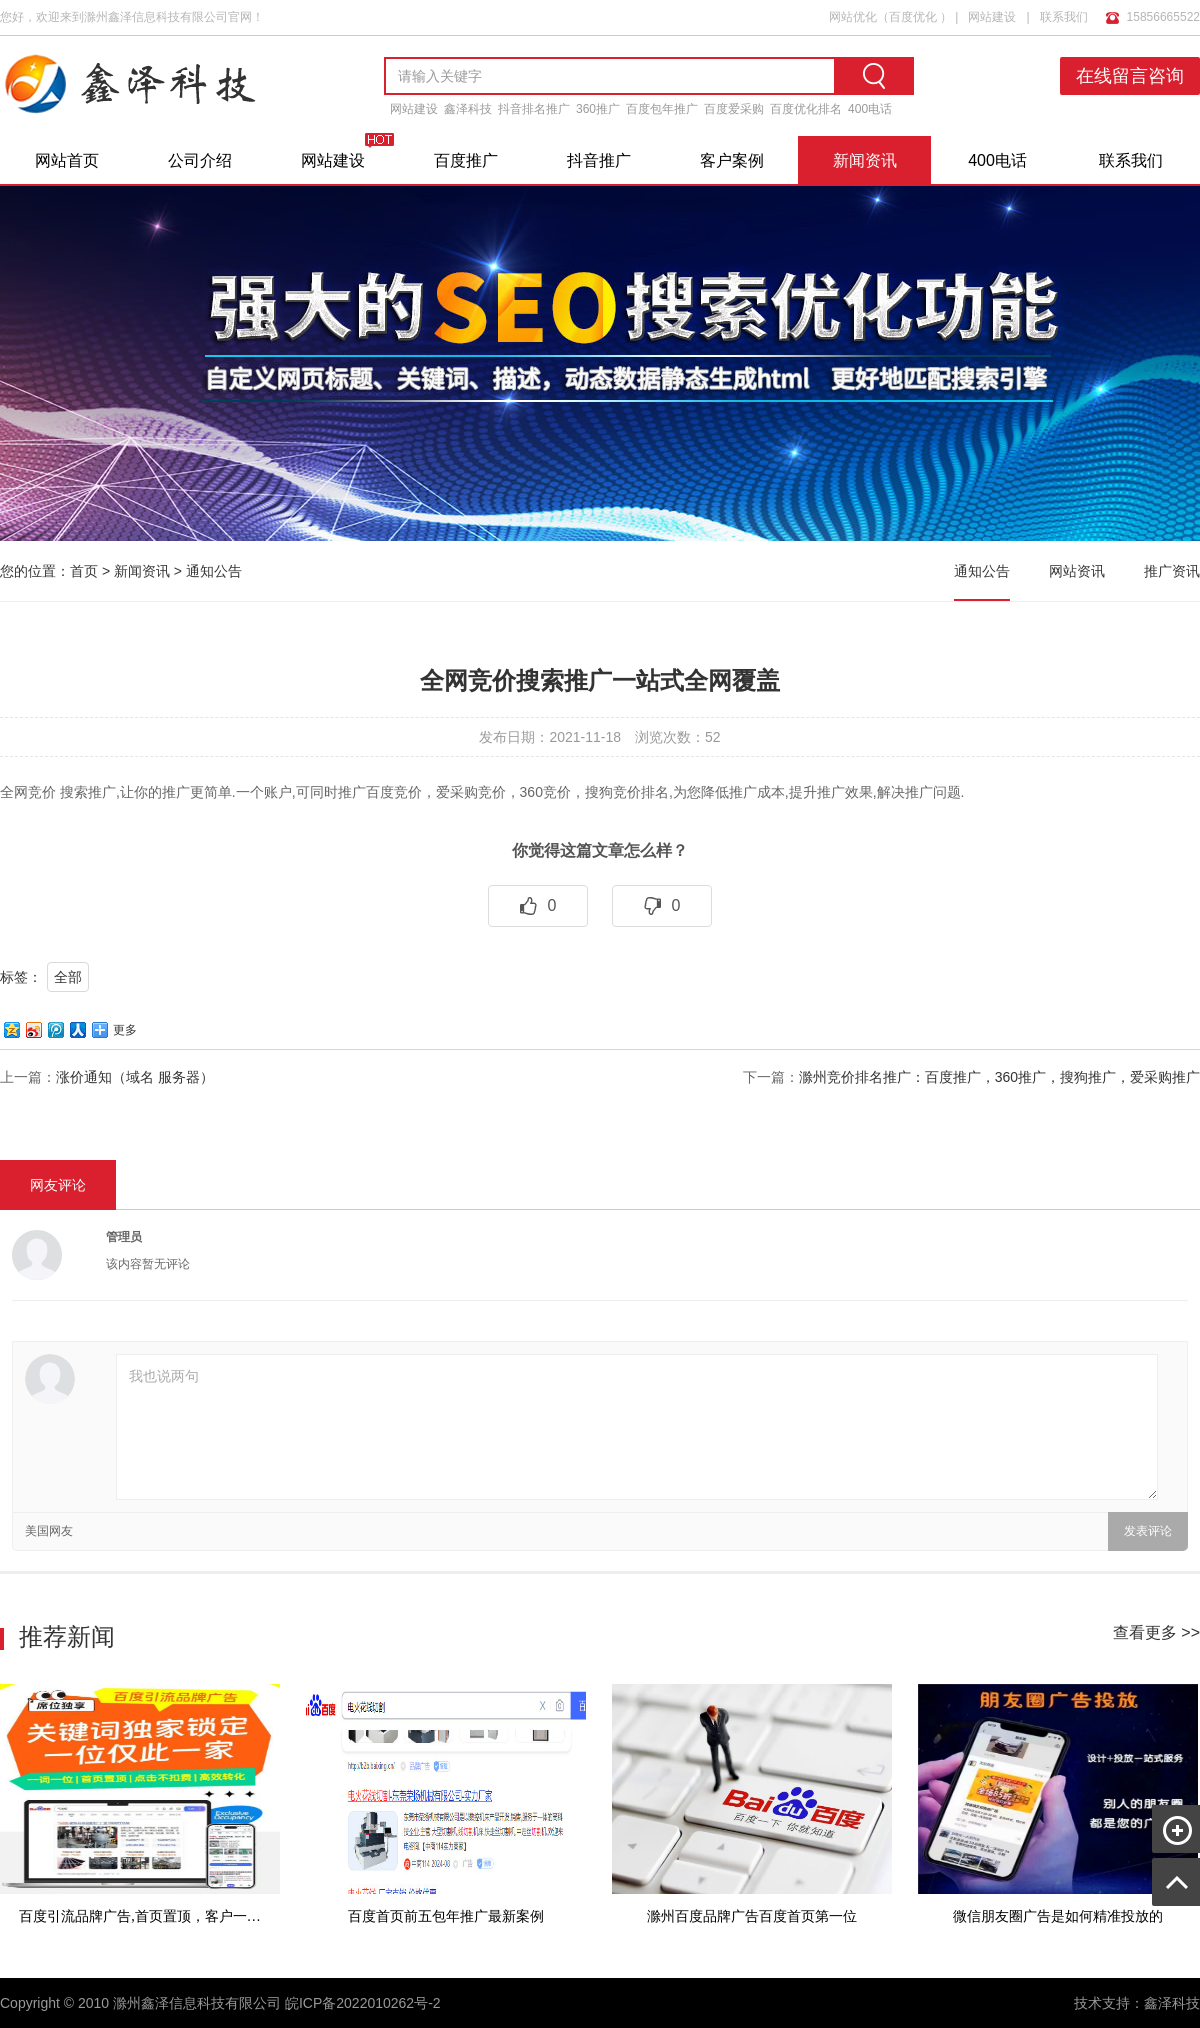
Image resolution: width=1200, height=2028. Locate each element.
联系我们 (1064, 17)
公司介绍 (200, 160)
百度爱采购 (734, 109)
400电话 (870, 109)
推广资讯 (1172, 571)
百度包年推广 (662, 109)
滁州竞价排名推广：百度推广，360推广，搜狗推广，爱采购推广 (999, 1077)
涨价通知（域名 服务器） (135, 1077)
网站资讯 (1077, 571)
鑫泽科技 (468, 109)
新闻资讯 (865, 160)
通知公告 (214, 571)
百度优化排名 (806, 109)
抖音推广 (599, 160)
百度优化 (913, 17)
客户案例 (732, 160)
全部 (68, 977)
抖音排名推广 (534, 109)
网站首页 (67, 160)
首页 (84, 571)
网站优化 (853, 17)
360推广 (598, 109)
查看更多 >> (1156, 1632)
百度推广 (466, 160)
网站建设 (992, 17)
